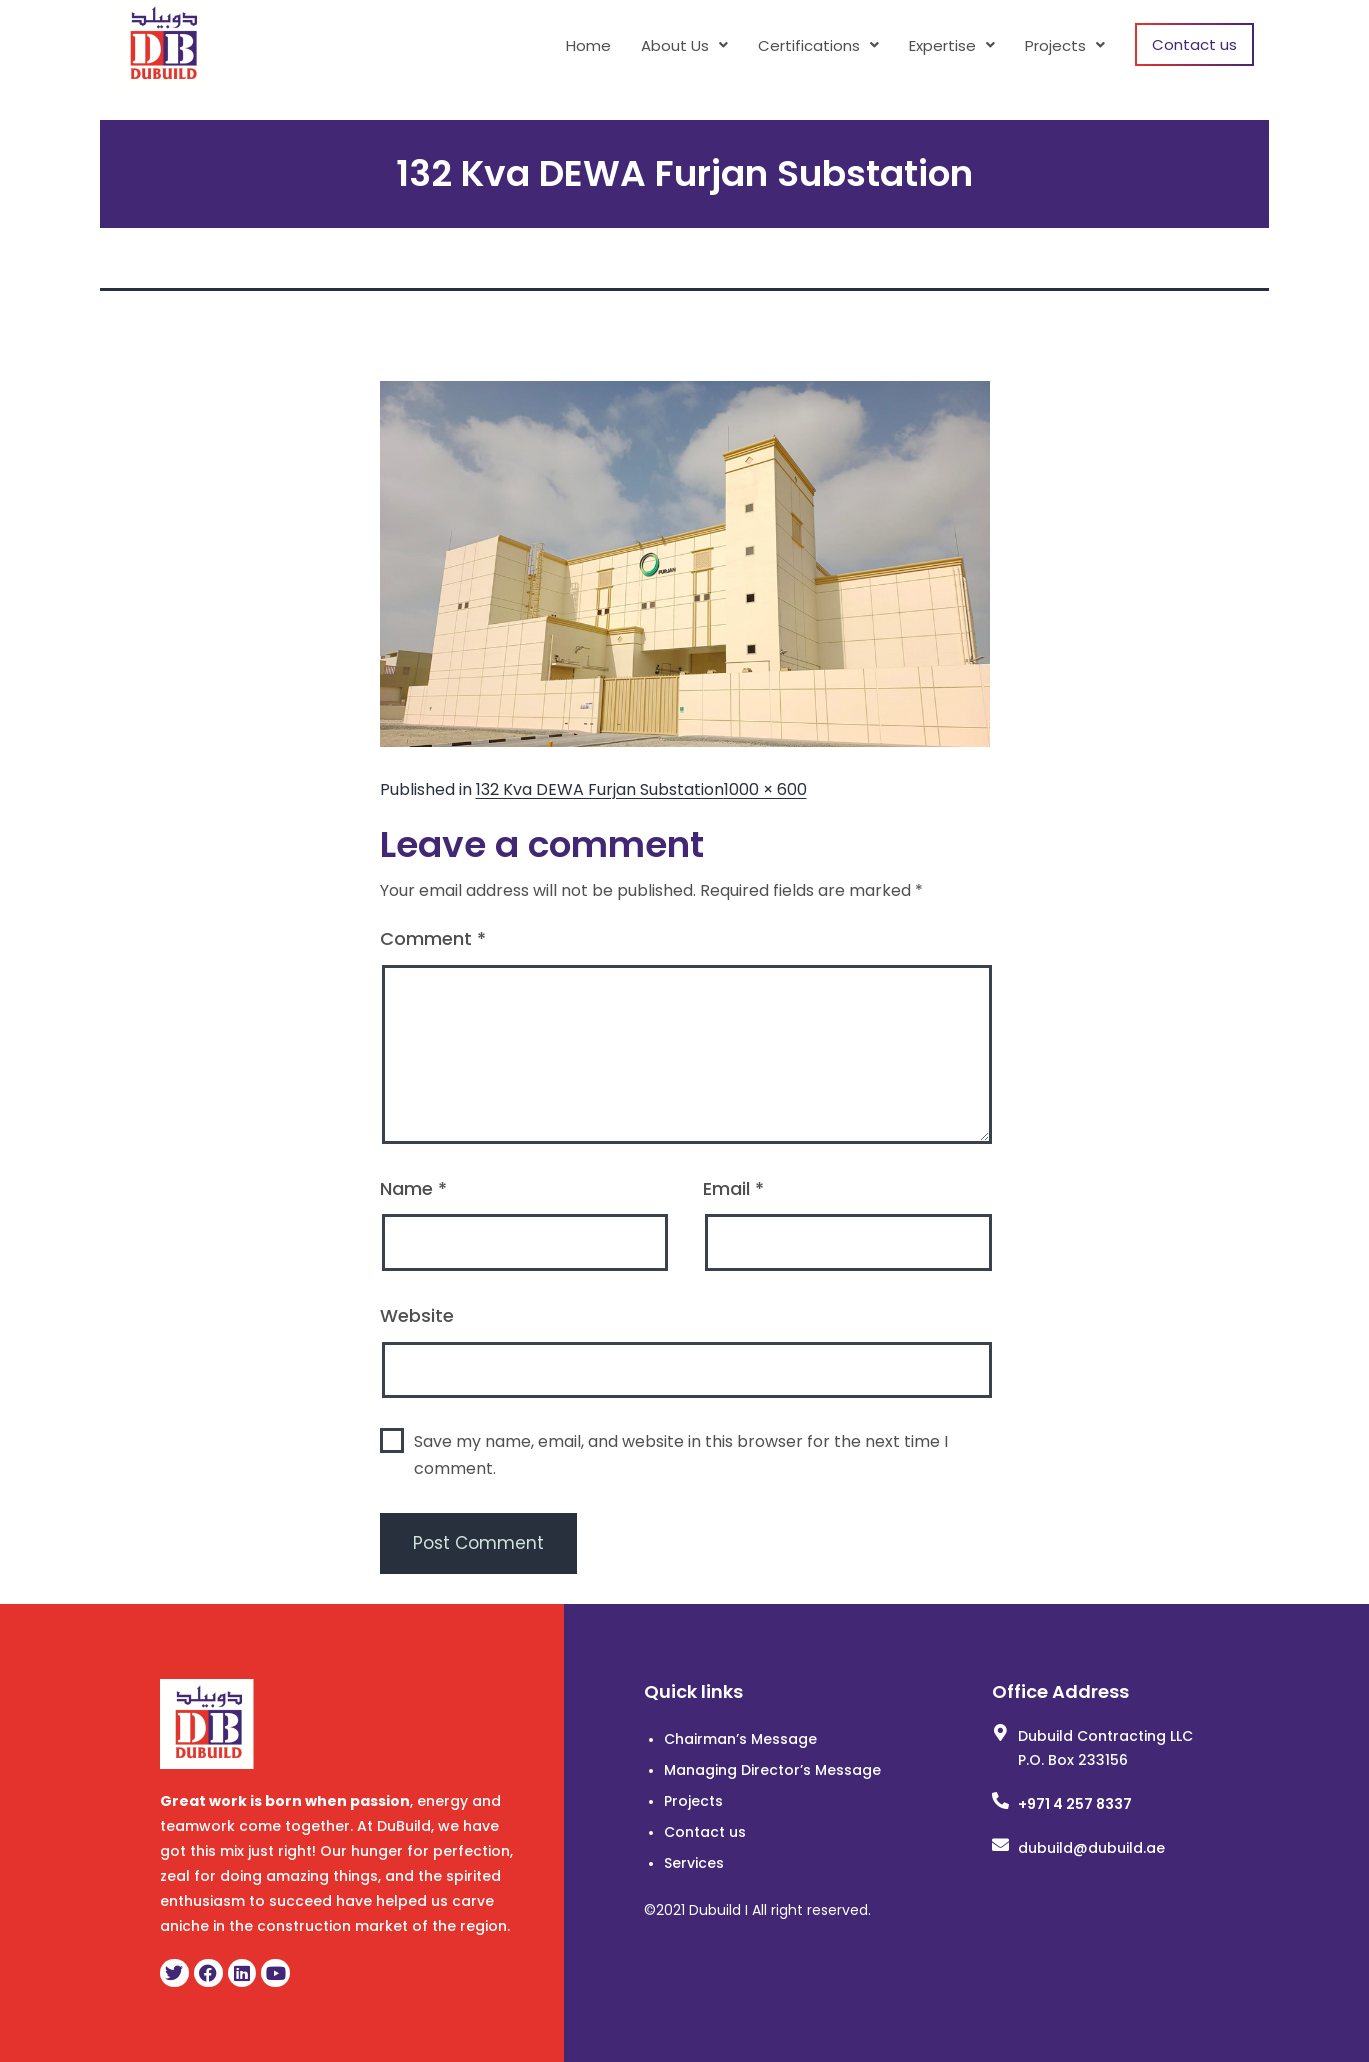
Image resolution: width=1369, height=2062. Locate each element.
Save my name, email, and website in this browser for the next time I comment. (681, 1455)
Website (417, 1315)
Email (733, 1188)
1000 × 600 (765, 789)
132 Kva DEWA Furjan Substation (600, 789)
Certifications (818, 45)
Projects (1065, 45)
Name (413, 1188)
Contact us (1194, 44)
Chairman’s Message (740, 1739)
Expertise (952, 45)
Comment (433, 938)
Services (694, 1863)
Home (588, 45)
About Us (684, 45)
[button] (684, 45)
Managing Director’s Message (772, 1770)
